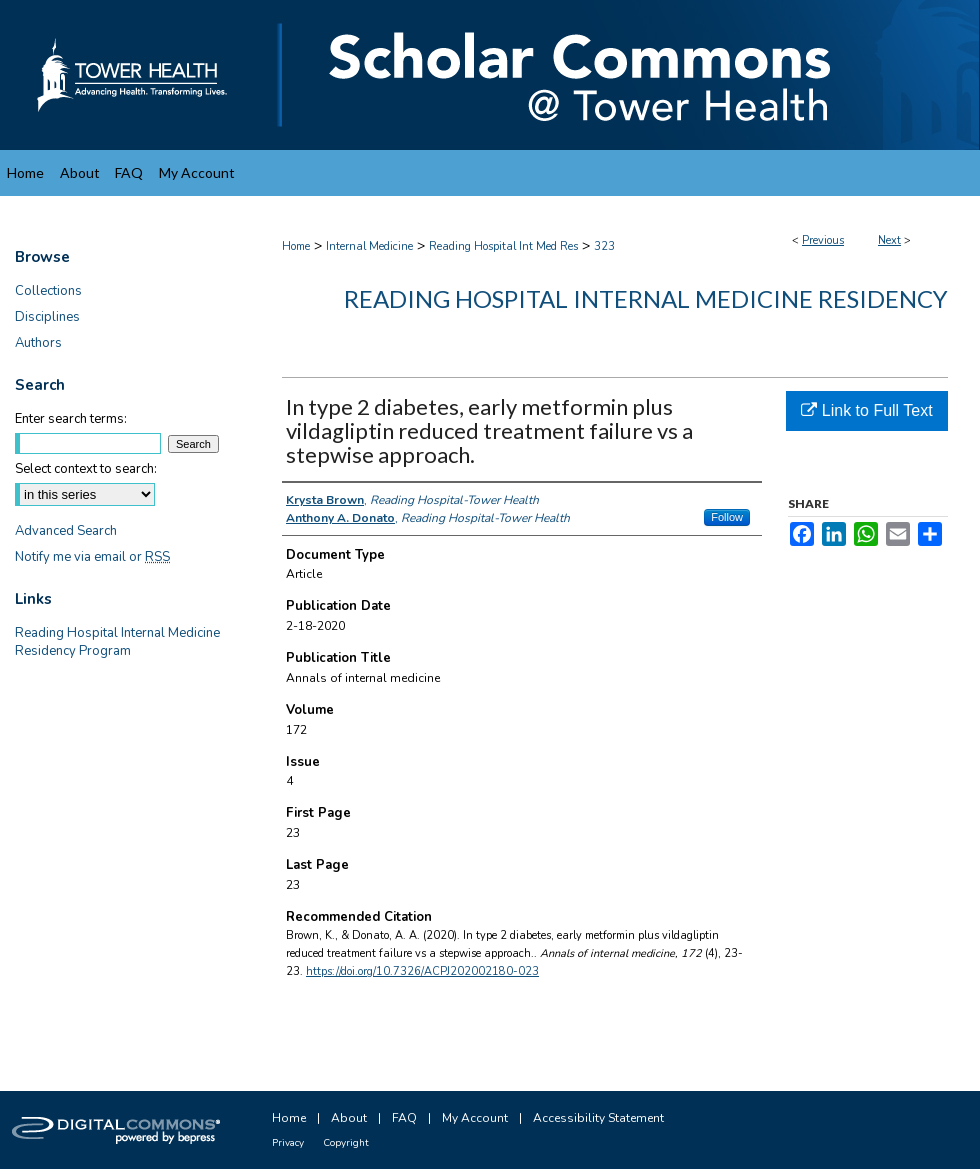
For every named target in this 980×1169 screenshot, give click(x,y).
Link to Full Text (866, 410)
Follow (727, 517)
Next (889, 240)
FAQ (404, 1118)
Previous (823, 240)
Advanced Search (66, 531)
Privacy (288, 1143)
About (349, 1118)
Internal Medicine (369, 246)
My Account (475, 1118)
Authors (38, 343)
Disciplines (47, 317)
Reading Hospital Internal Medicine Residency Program (117, 642)
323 (604, 246)
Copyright (346, 1143)
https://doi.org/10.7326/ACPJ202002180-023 (422, 971)
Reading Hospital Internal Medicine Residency (646, 298)
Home (296, 246)
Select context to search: (86, 469)
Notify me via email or (92, 557)
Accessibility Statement (598, 1118)
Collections (48, 291)
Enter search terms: (71, 419)
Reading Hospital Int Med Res (503, 246)
